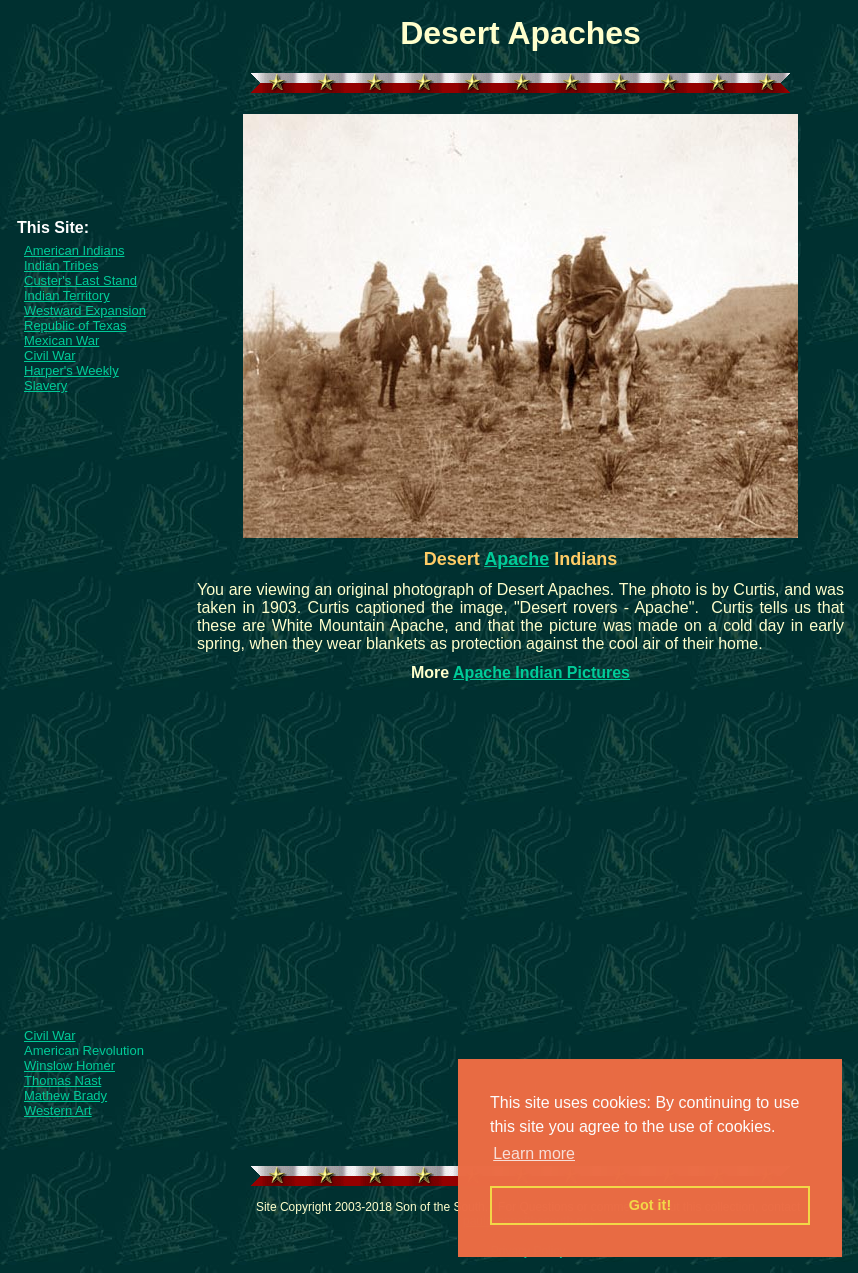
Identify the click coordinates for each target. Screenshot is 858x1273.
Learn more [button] (534, 1153)
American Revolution (84, 1050)
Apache (516, 559)
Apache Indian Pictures (541, 672)
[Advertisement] (95, 174)
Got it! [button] (650, 1205)
